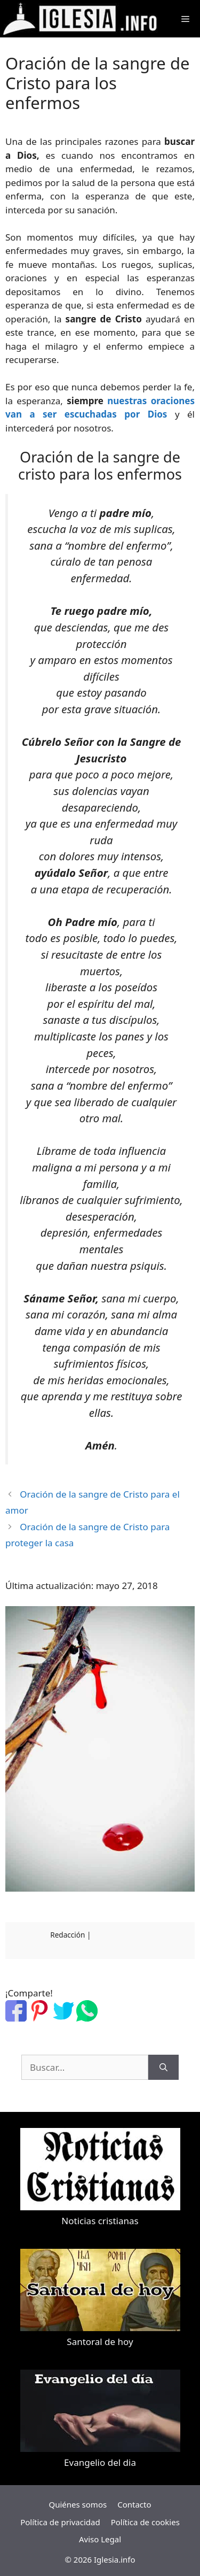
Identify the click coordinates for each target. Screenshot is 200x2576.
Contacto (134, 2504)
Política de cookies (145, 2522)
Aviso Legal (100, 2539)
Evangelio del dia (100, 2462)
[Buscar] (163, 2067)
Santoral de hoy (100, 2341)
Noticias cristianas (99, 2221)
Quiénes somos (78, 2504)
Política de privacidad (60, 2522)
